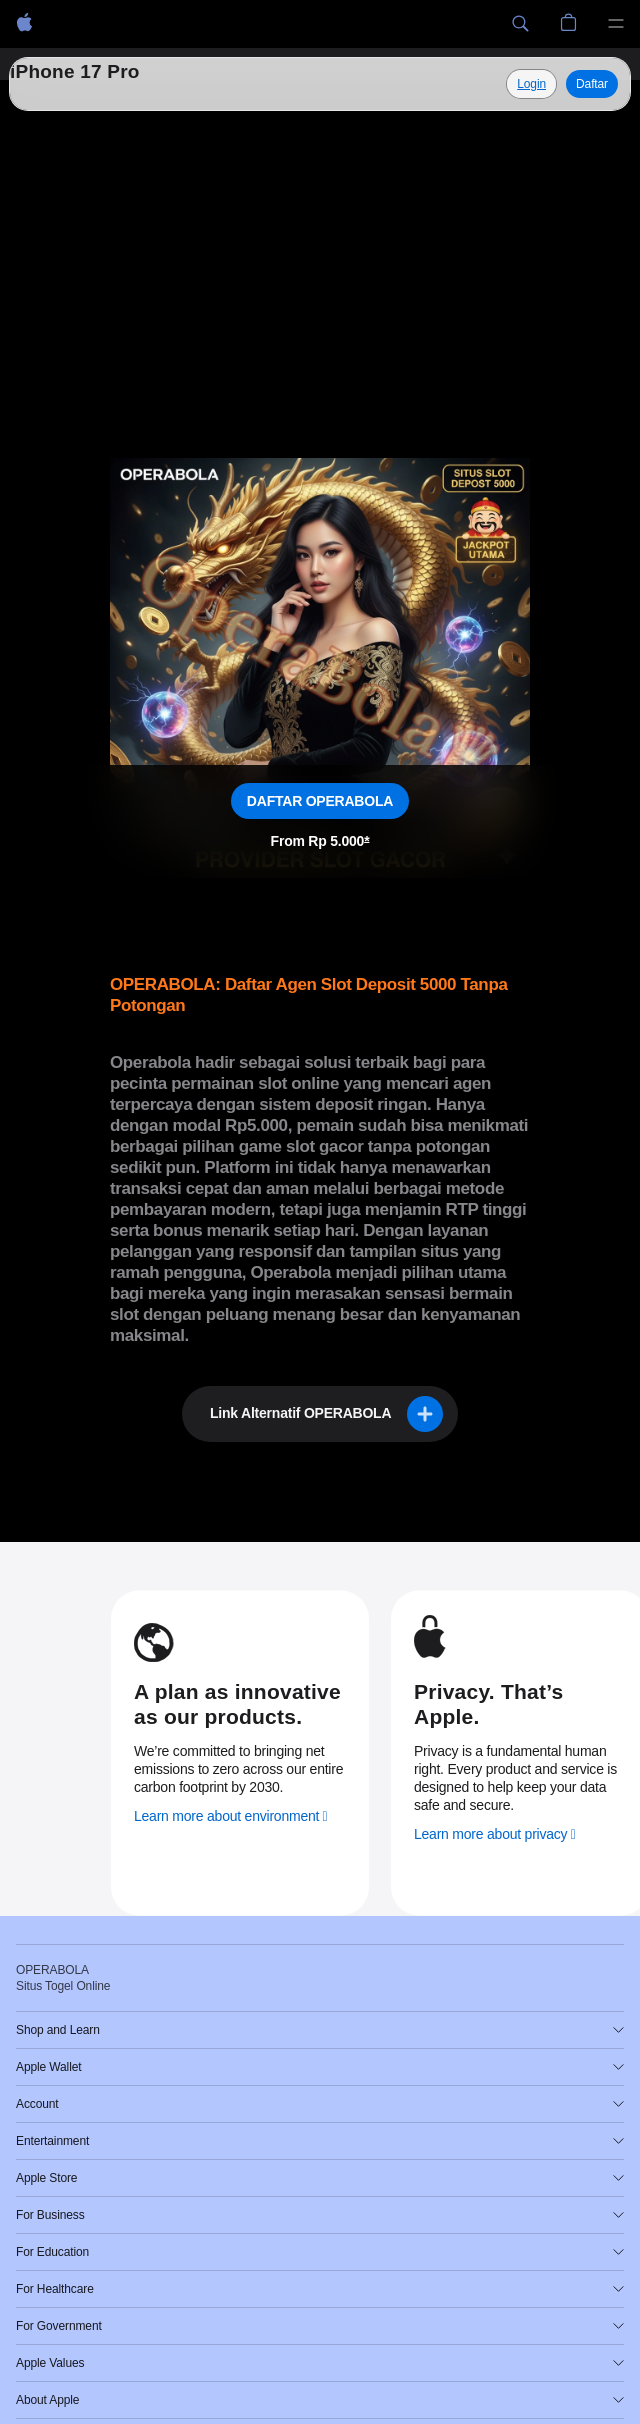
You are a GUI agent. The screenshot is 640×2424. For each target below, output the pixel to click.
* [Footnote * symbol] (366, 841)
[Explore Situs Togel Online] (531, 84)
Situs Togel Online (106, 83)
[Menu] (616, 24)
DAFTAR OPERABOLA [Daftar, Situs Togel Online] (320, 801)
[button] (520, 24)
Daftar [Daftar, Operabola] (592, 84)
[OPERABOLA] (24, 24)
